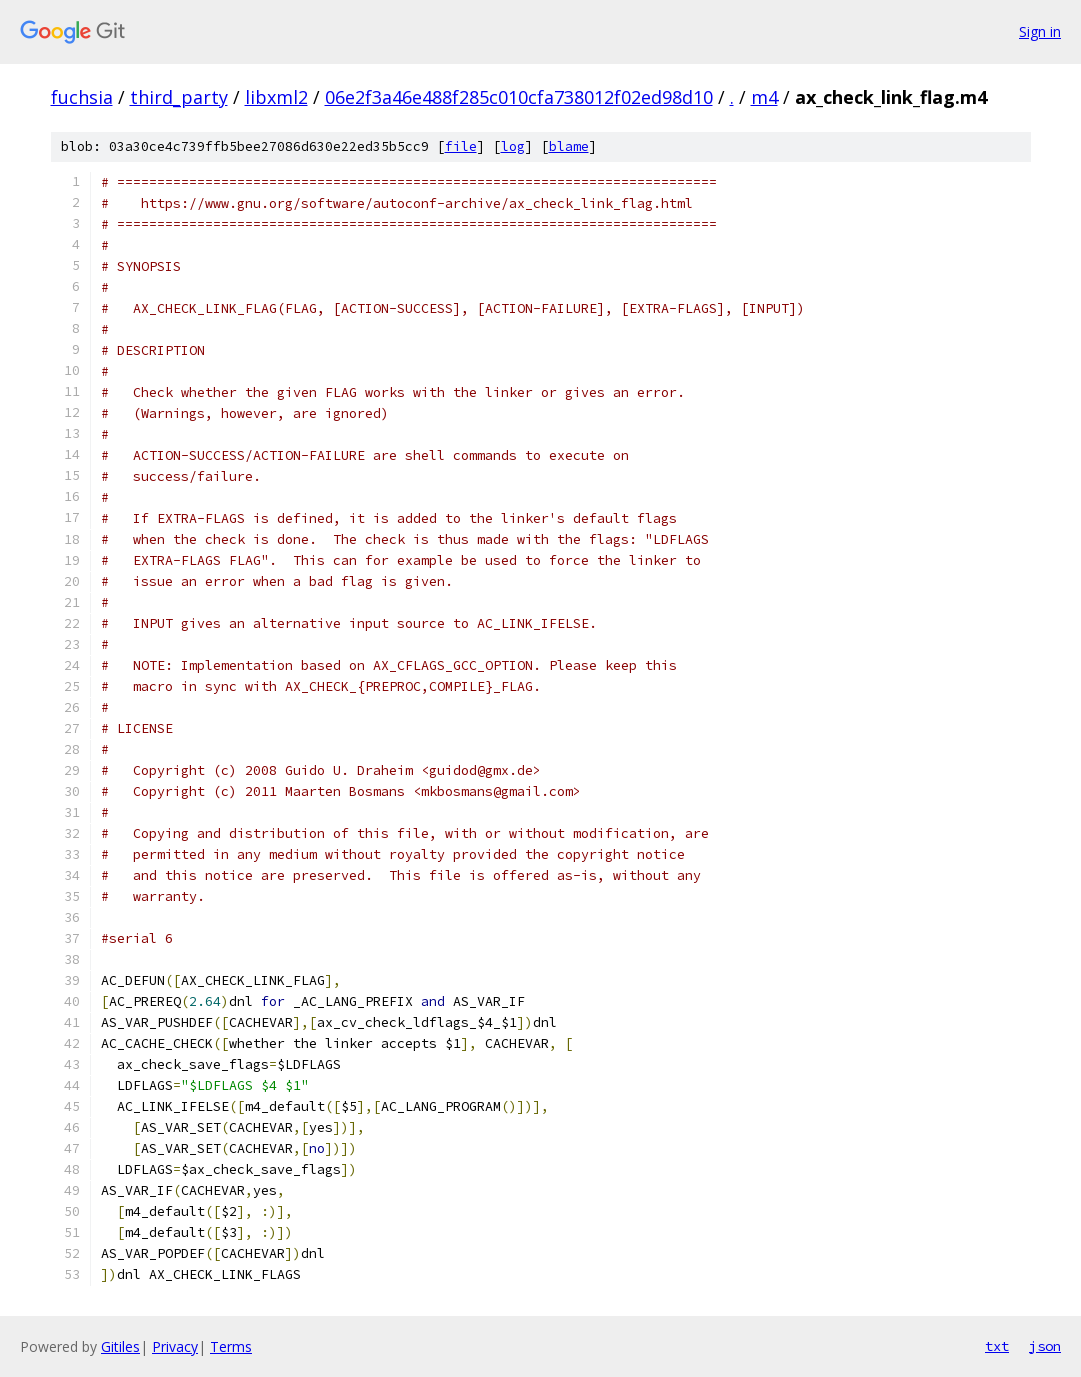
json (1045, 1346)
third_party (179, 97)
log (513, 146)
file (461, 146)
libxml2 (276, 97)
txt (997, 1346)
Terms (231, 1346)
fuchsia (82, 97)
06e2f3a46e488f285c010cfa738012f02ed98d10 (519, 97)
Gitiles (120, 1346)
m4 (764, 97)
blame (569, 146)
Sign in (1040, 31)
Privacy (175, 1346)
